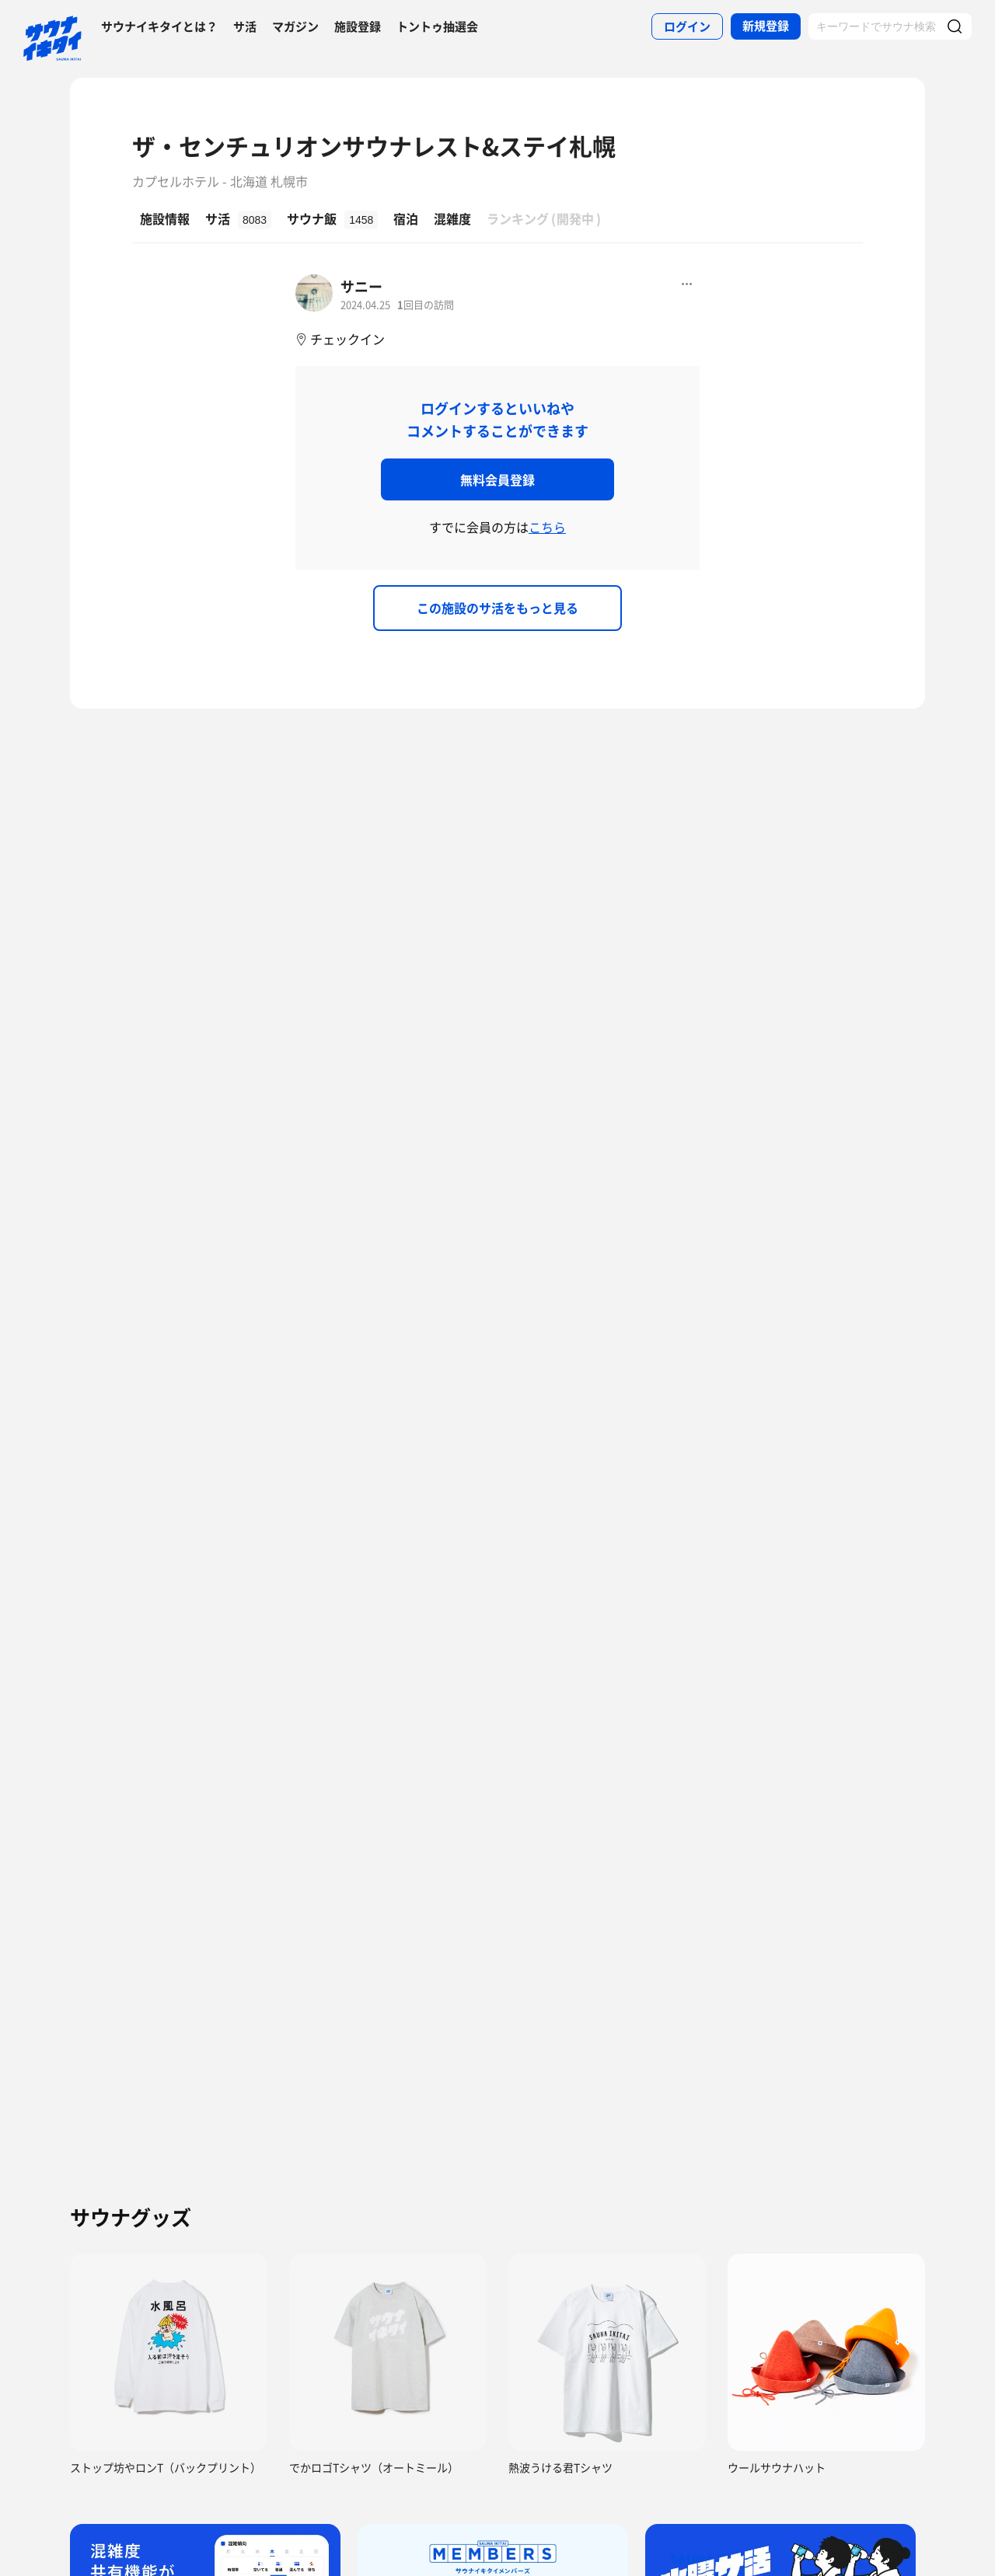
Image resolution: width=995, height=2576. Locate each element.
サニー (361, 286)
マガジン (295, 26)
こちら (547, 527)
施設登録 (357, 26)
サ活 (245, 26)
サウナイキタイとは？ (159, 26)
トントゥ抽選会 (437, 26)
